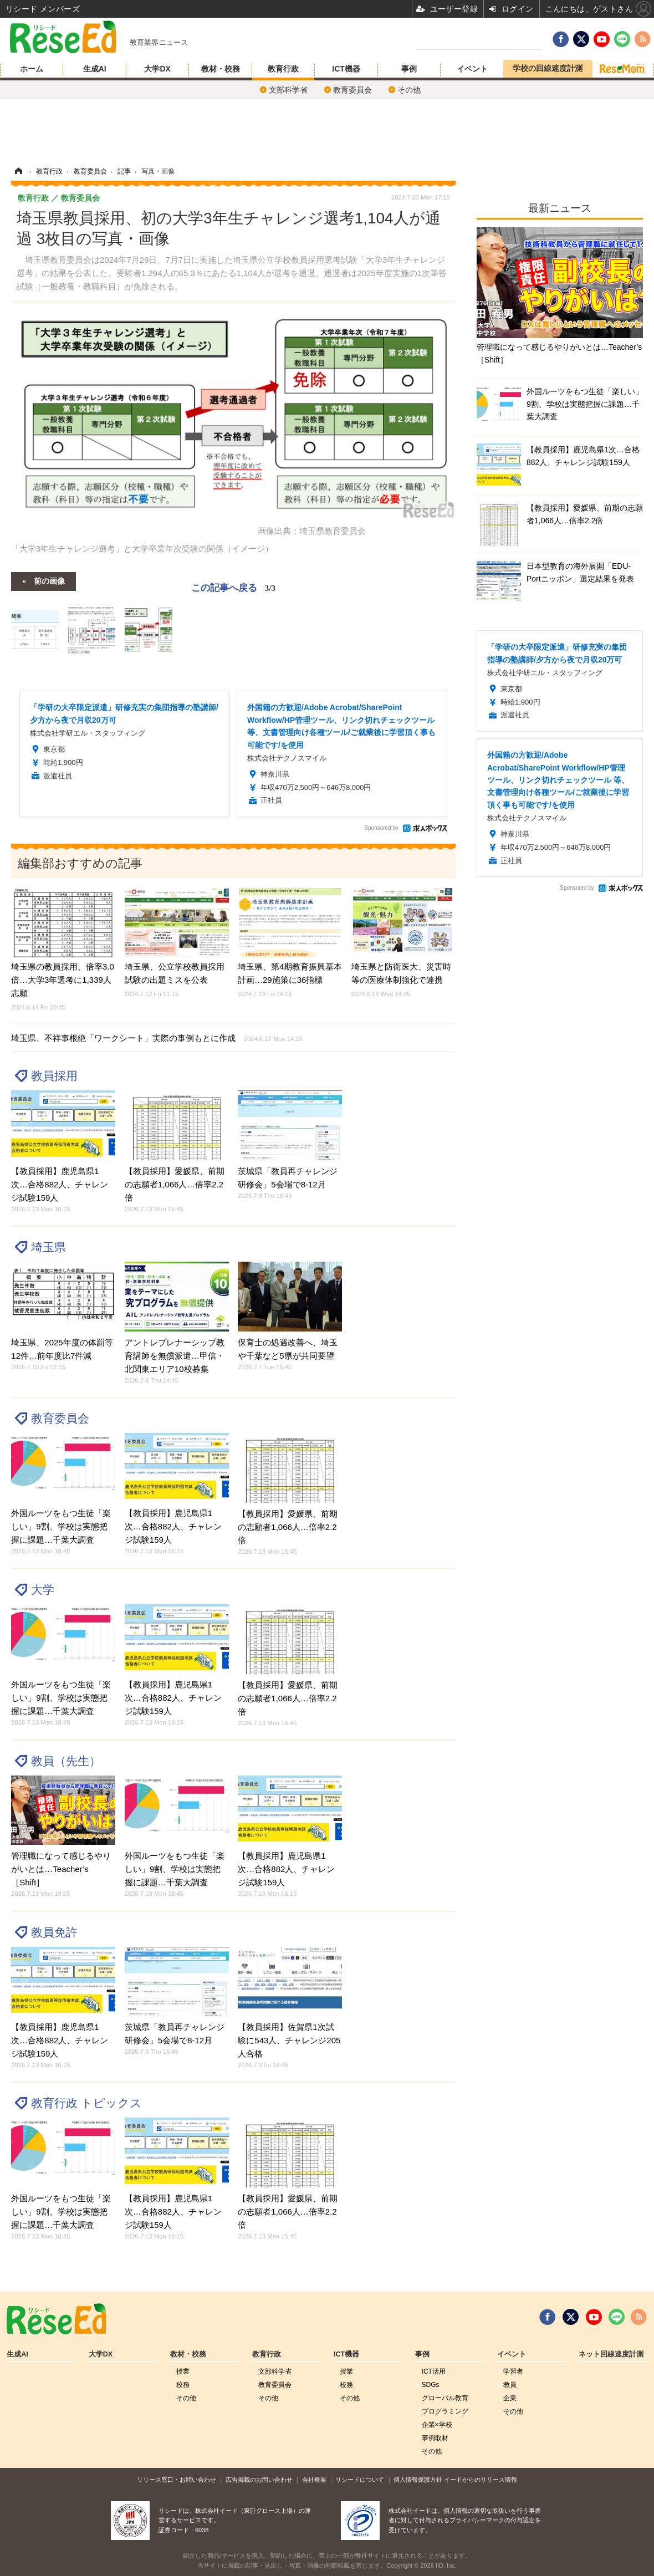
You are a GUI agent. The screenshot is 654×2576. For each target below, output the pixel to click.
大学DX (157, 68)
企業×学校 (437, 2425)
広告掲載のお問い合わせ (259, 2479)
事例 (409, 68)
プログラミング (445, 2411)
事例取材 (435, 2438)
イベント (472, 68)
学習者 (513, 2371)
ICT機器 (346, 68)
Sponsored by (381, 828)
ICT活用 (434, 2371)
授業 (183, 2371)
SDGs (431, 2385)
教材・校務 (220, 68)
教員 (510, 2385)
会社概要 (314, 2479)
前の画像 (49, 580)
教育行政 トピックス (86, 2102)
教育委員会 (352, 89)
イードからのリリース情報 (480, 2479)
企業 (510, 2398)
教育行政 (283, 68)
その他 (409, 89)
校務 (183, 2385)
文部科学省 (288, 89)
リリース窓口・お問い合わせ (176, 2479)
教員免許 (54, 1932)
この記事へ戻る (233, 588)
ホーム (31, 68)
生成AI (94, 68)
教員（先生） (66, 1760)
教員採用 (54, 1075)
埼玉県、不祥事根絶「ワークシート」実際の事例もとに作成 (157, 1038)
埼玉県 (48, 1247)
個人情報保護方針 (418, 2479)
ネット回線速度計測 (611, 2354)
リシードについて (359, 2479)
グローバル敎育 (445, 2398)
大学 (42, 1589)
